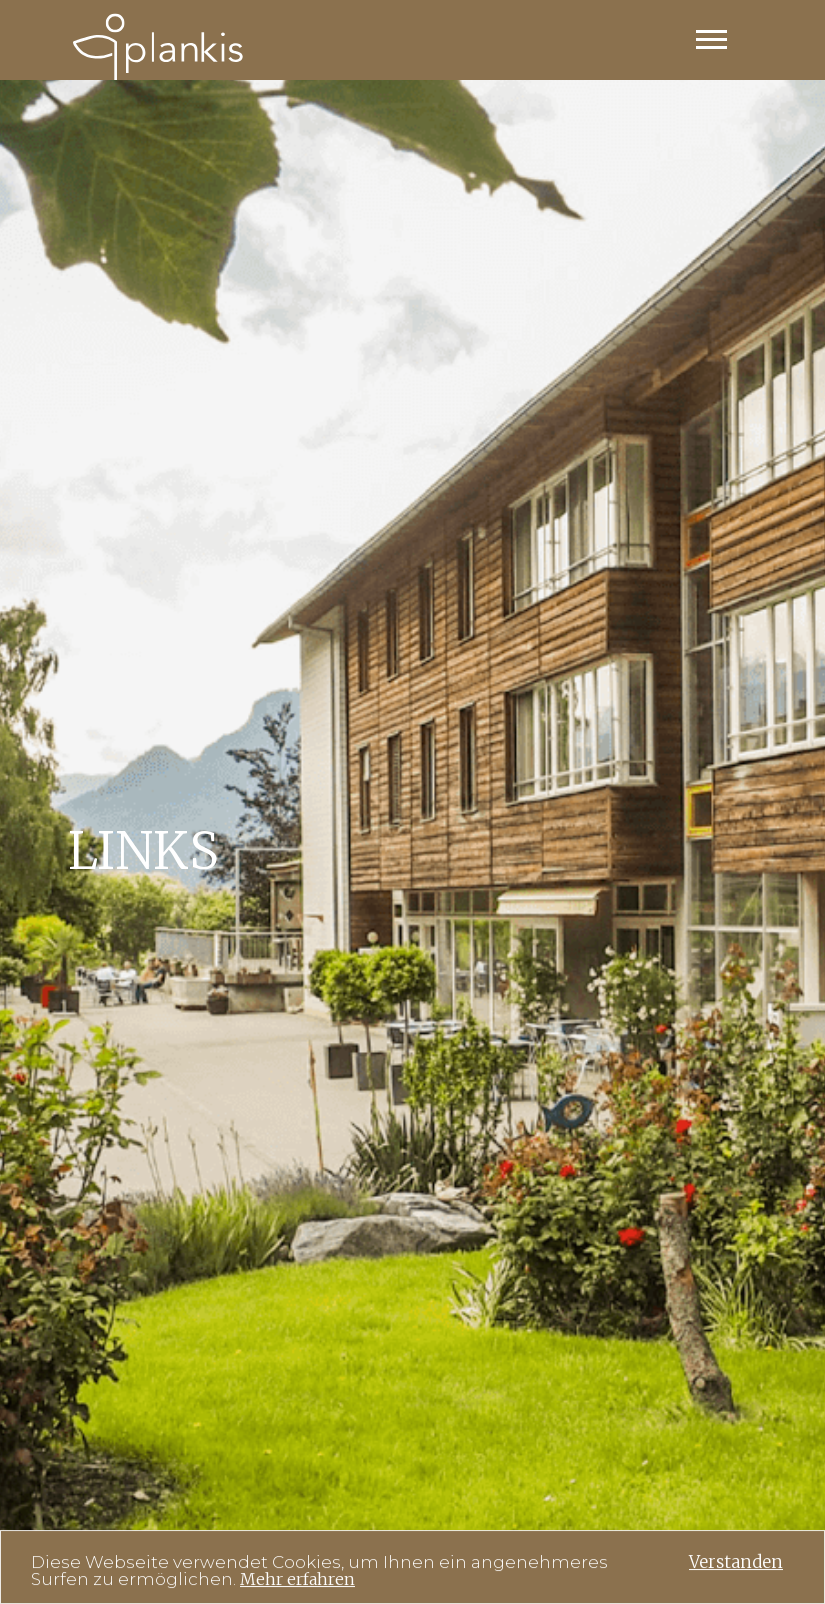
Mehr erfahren (297, 1581)
